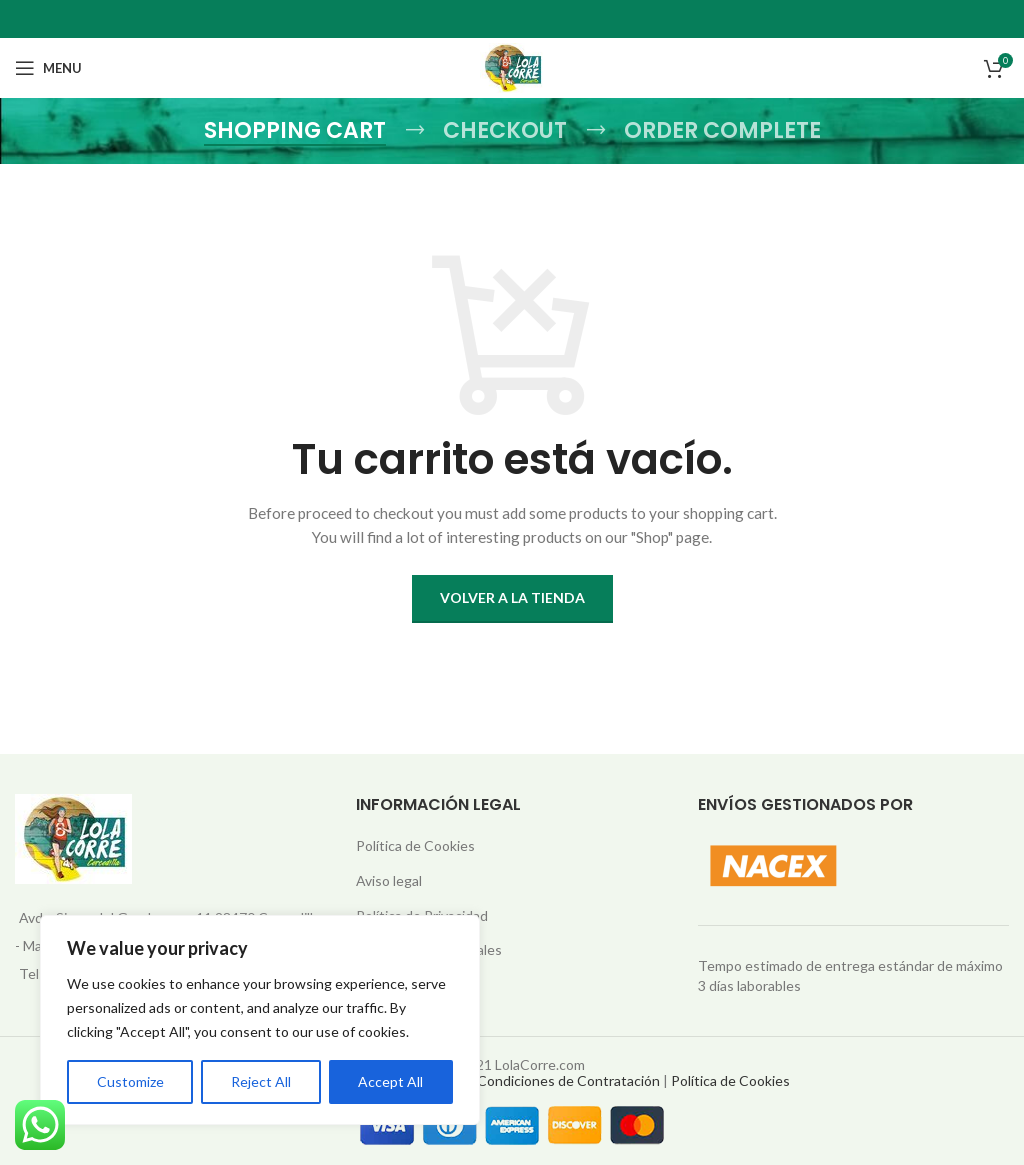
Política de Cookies (415, 845)
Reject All (261, 1081)
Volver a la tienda (512, 597)
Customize (130, 1081)
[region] (260, 1020)
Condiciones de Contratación (568, 1080)
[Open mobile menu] (48, 68)
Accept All (390, 1081)
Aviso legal (389, 880)
